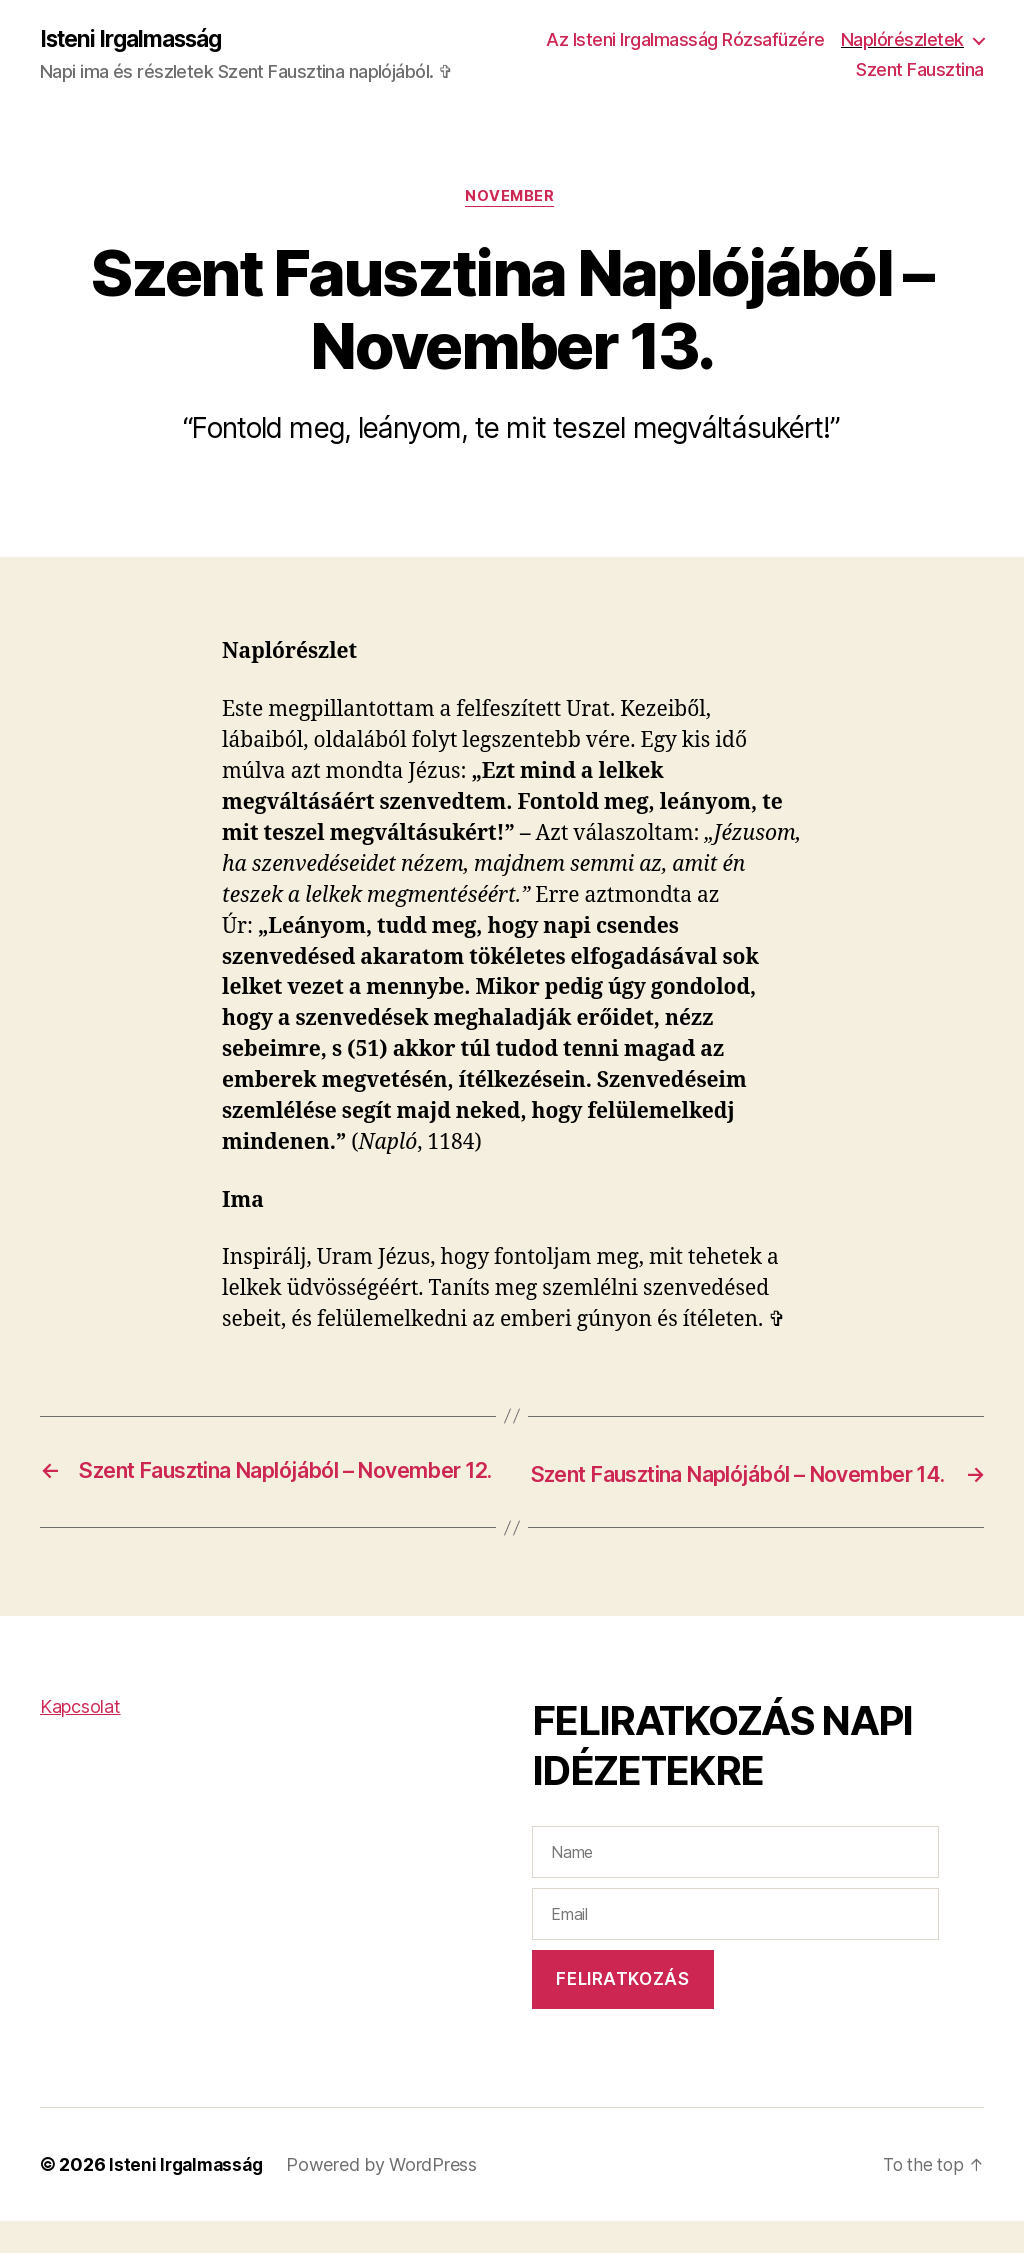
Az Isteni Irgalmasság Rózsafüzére (844, 40)
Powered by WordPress (388, 2196)
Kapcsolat (80, 1738)
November (512, 200)
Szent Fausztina (920, 70)
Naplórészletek (758, 70)
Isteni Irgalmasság (138, 40)
